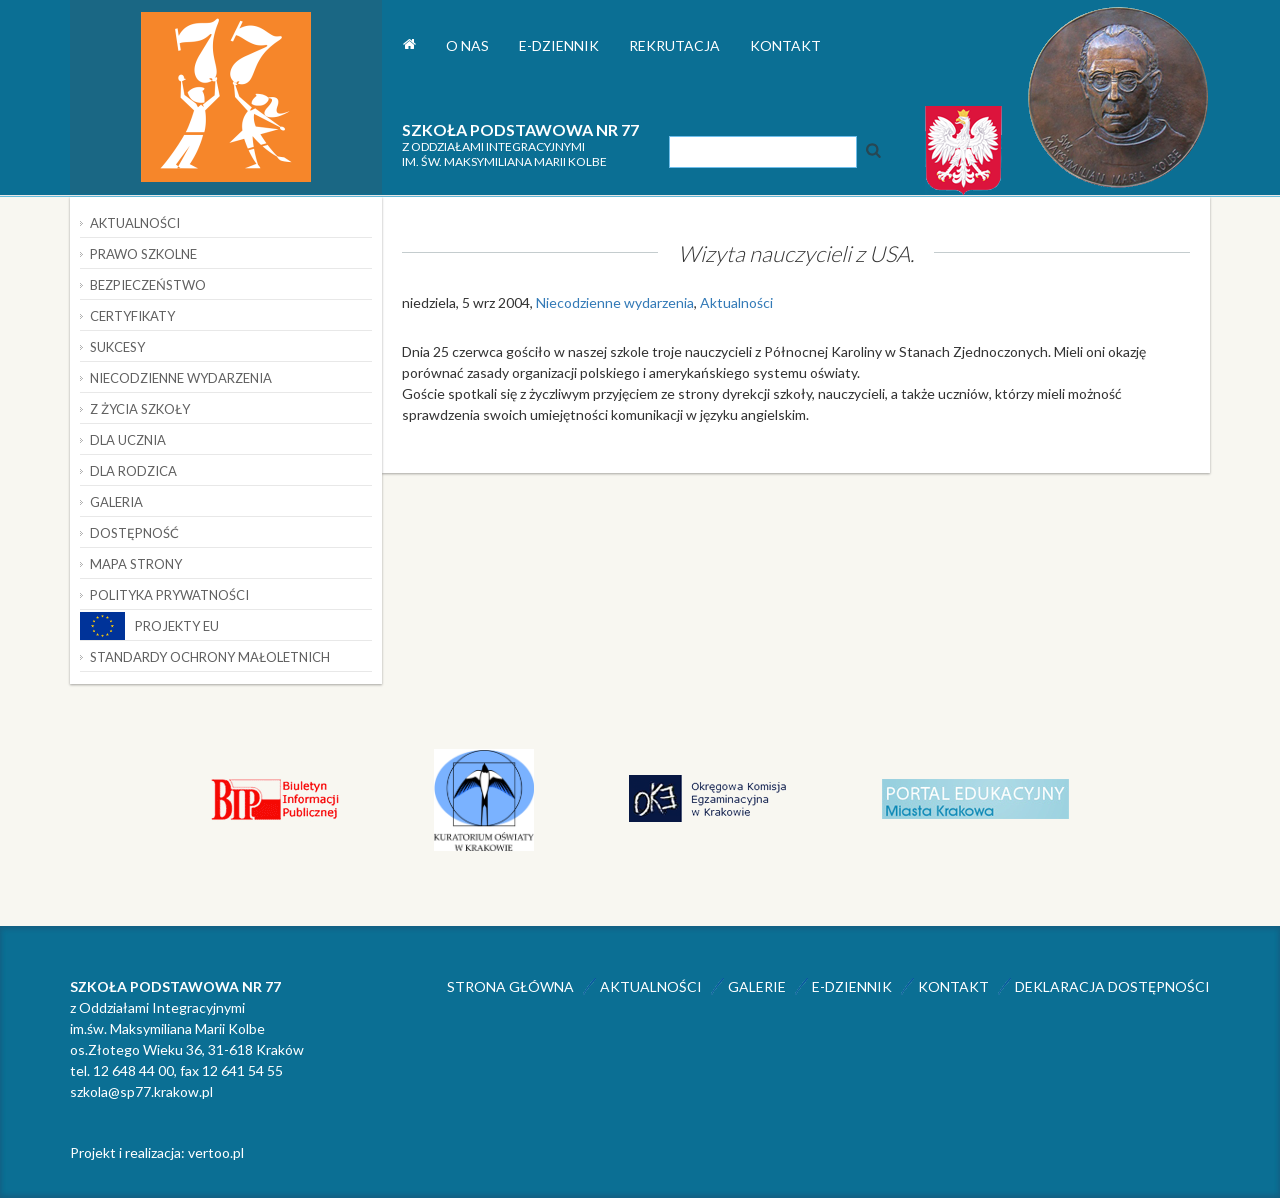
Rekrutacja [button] (674, 45)
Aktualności (736, 302)
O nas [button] (467, 45)
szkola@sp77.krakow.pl (141, 1091)
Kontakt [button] (785, 45)
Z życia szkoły (140, 409)
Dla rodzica (133, 471)
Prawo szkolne (143, 254)
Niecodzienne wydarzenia (615, 302)
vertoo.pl (216, 1152)
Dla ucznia (128, 440)
